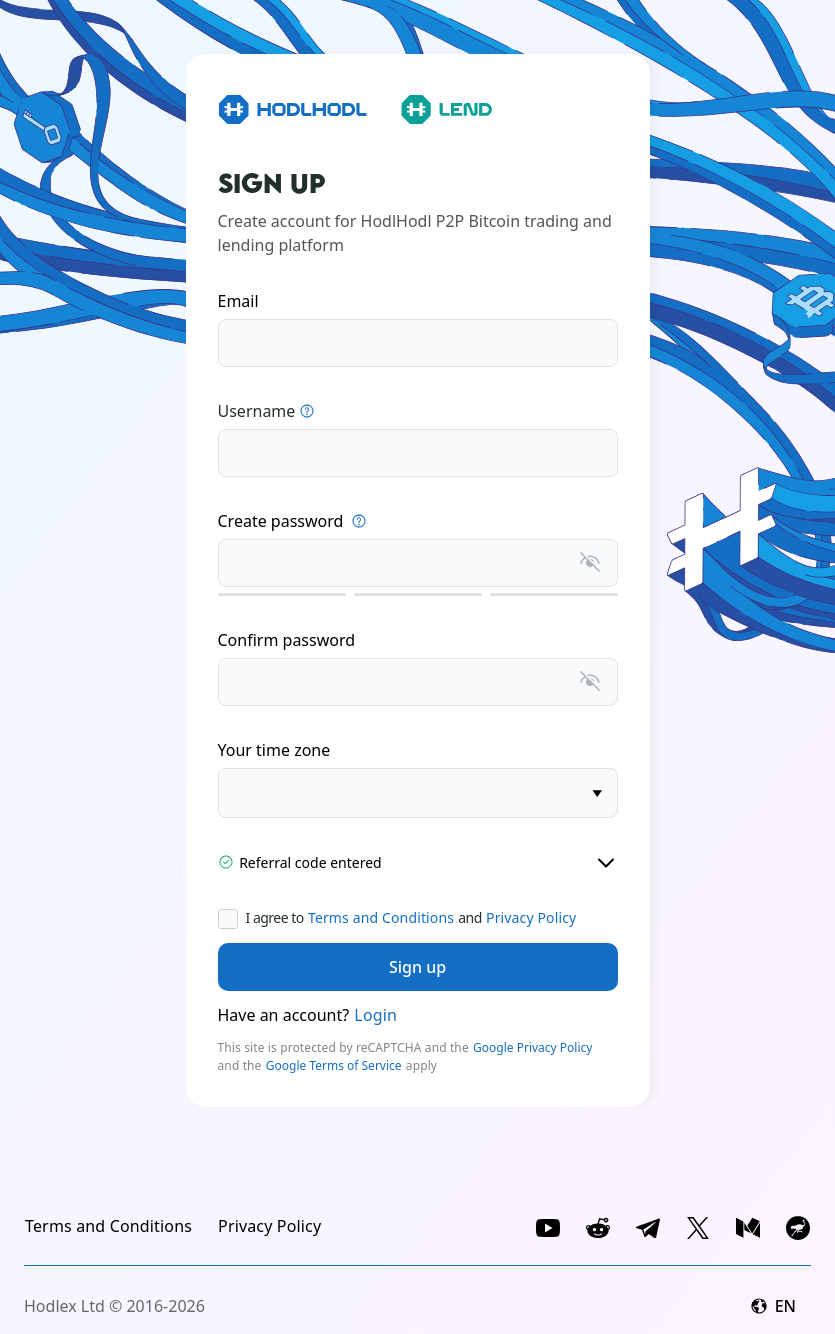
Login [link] (375, 1015)
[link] (108, 1226)
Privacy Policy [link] (531, 917)
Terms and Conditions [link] (381, 917)
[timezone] (418, 793)
